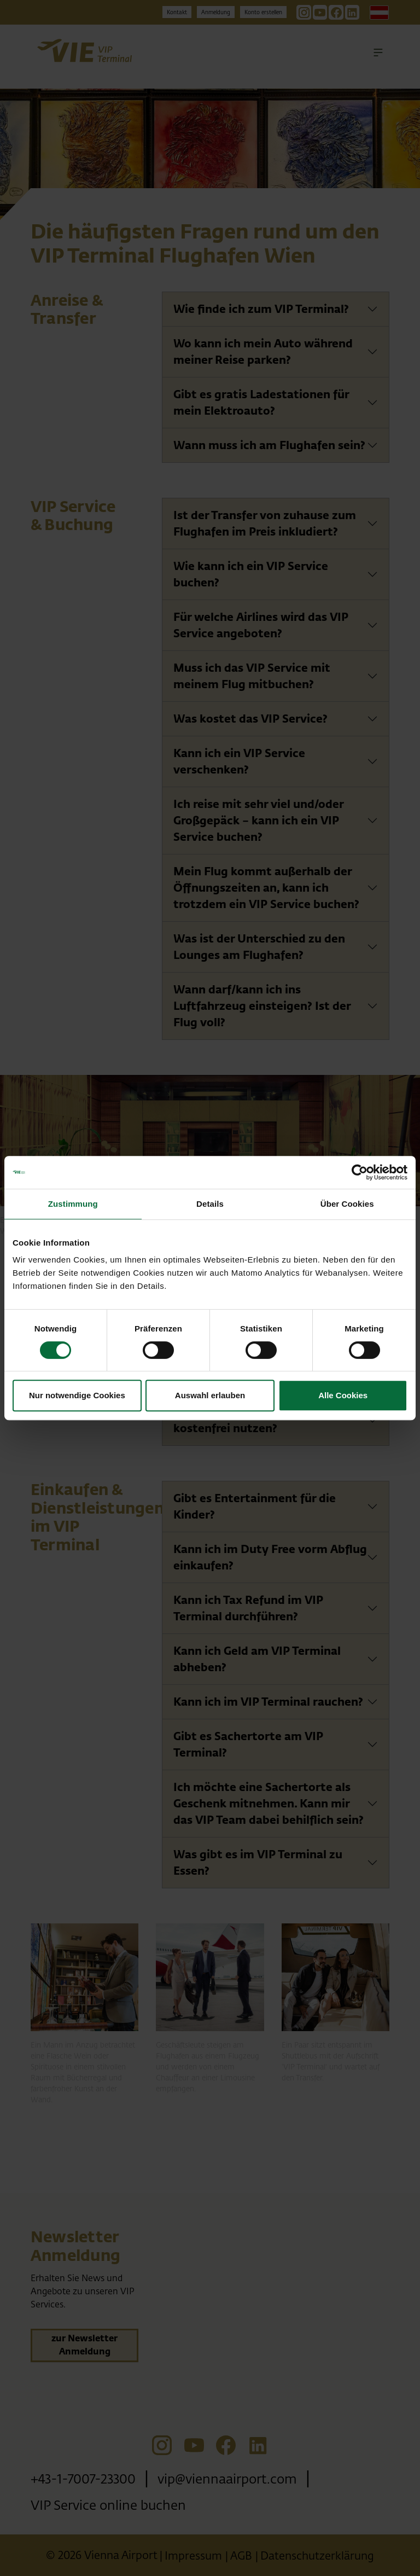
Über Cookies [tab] (347, 1203)
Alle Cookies (343, 1395)
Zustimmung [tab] (73, 1203)
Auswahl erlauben (210, 1395)
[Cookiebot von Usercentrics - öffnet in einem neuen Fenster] (359, 1172)
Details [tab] (210, 1203)
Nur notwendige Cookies (77, 1395)
